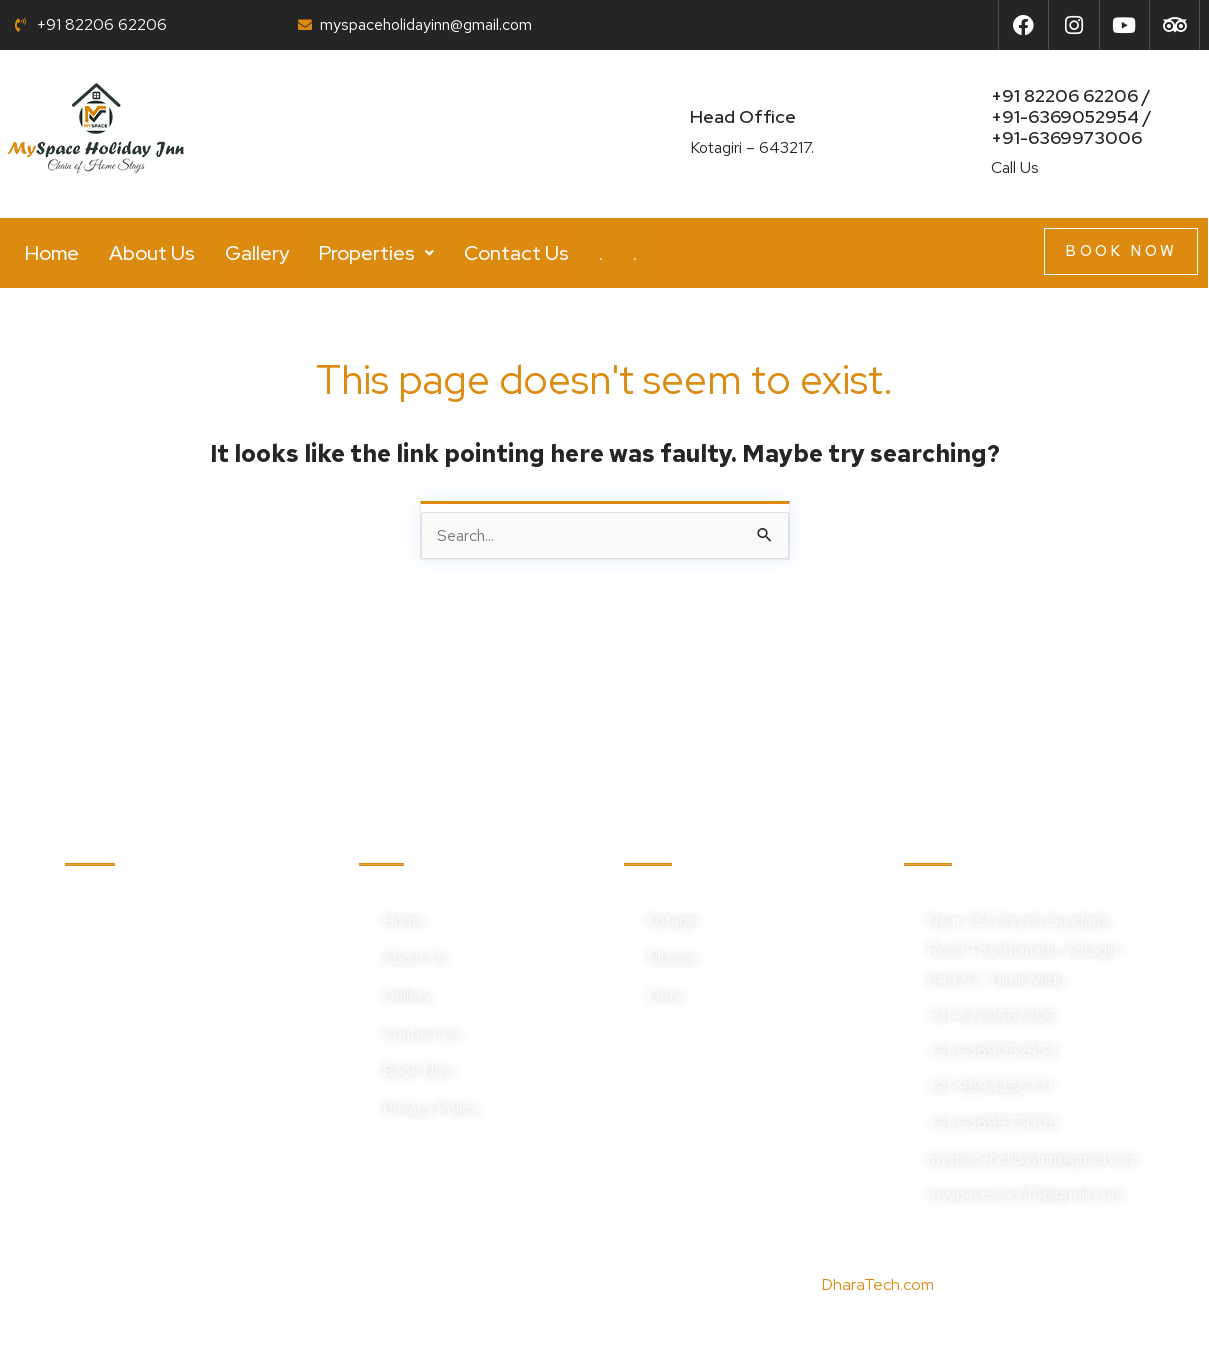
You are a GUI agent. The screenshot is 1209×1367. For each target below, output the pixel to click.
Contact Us (516, 253)
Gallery (257, 253)
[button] (376, 253)
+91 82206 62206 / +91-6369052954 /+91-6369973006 (1071, 116)
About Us (152, 253)
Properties (376, 253)
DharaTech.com (878, 1284)
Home (52, 253)
